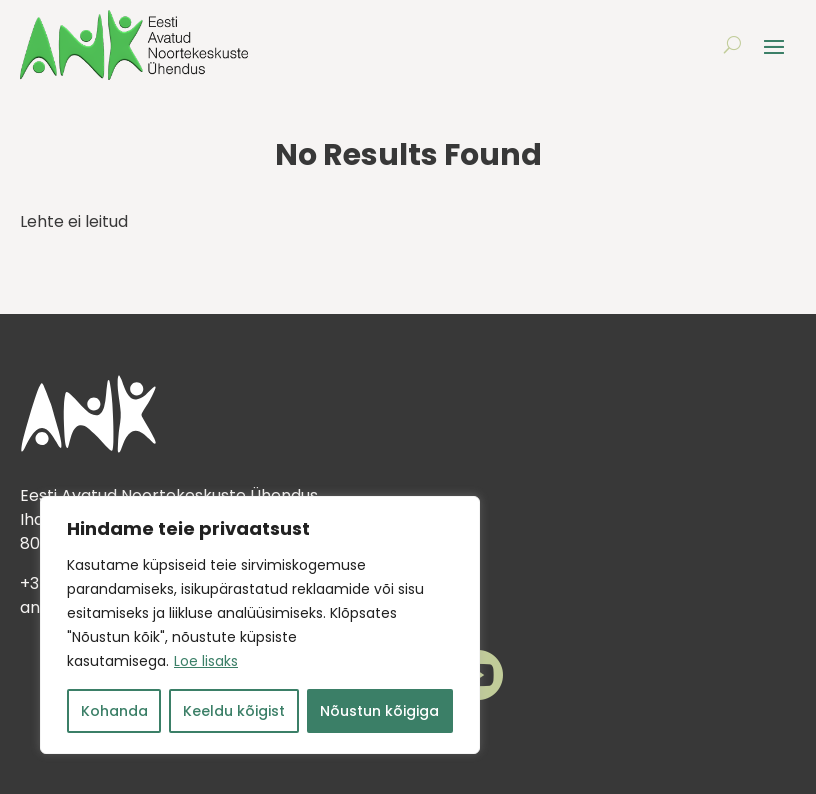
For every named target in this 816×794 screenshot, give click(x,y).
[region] (260, 625)
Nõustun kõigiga (379, 711)
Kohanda (114, 711)
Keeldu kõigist (234, 711)
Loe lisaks (206, 661)
